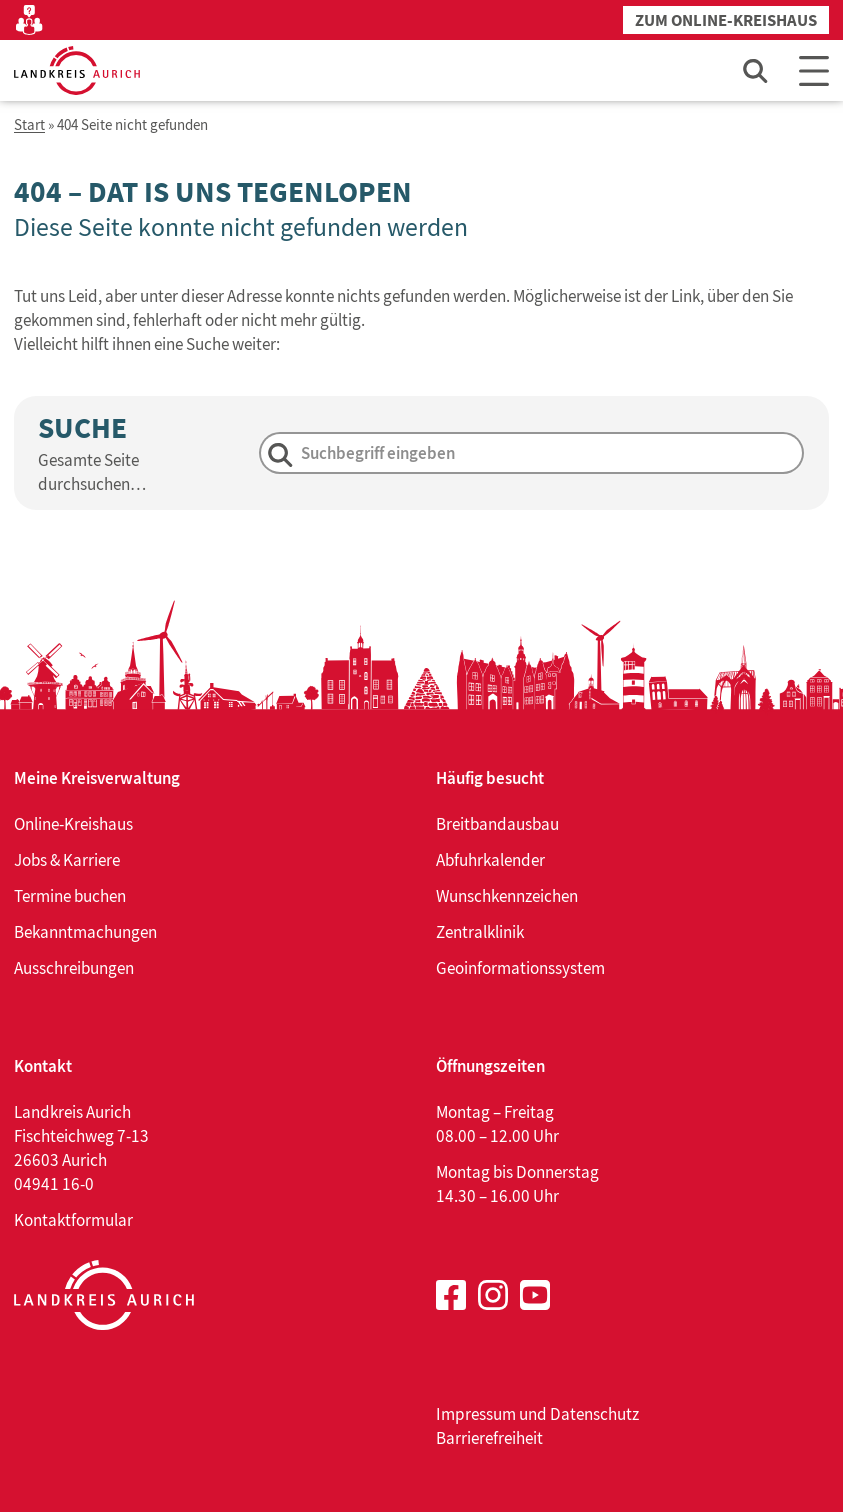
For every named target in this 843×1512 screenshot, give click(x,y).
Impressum (476, 1414)
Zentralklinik (480, 932)
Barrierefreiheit (489, 1438)
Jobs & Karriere (67, 860)
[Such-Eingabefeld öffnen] (756, 70)
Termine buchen (70, 896)
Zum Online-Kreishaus (726, 20)
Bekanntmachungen (85, 932)
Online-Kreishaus (73, 824)
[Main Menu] (814, 70)
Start (29, 125)
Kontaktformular (73, 1220)
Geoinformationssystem (520, 968)
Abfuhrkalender (490, 860)
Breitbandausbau (497, 824)
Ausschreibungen (74, 968)
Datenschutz (594, 1414)
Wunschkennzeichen (507, 896)
